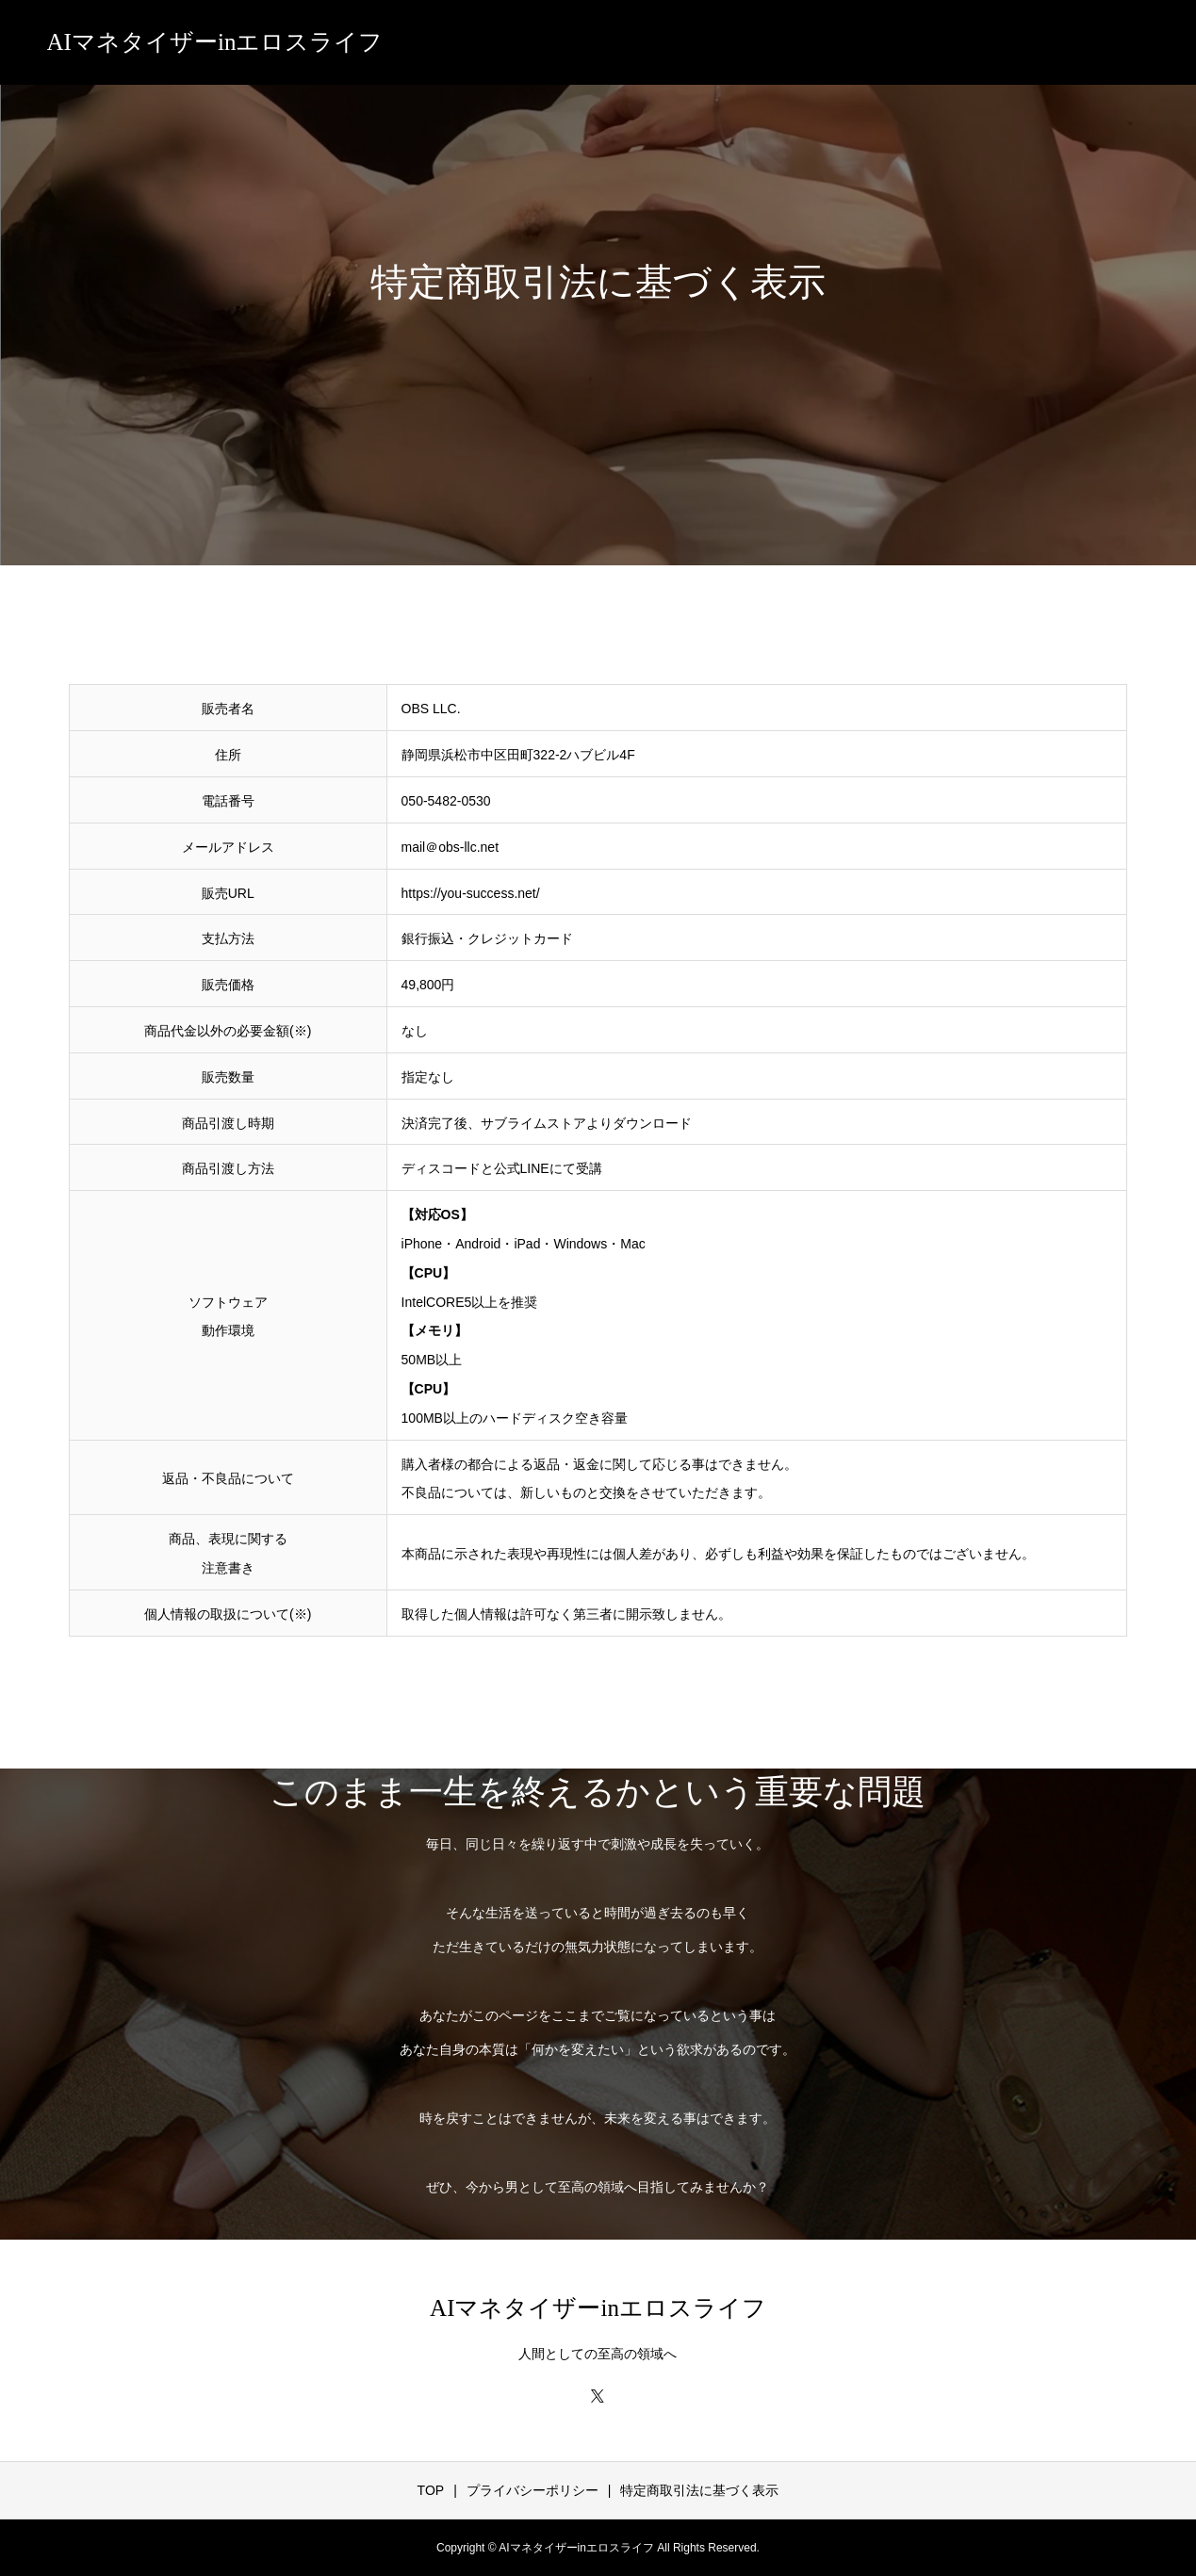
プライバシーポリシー (532, 2490)
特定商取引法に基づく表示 (699, 2490)
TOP (431, 2490)
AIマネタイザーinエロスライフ (215, 42)
